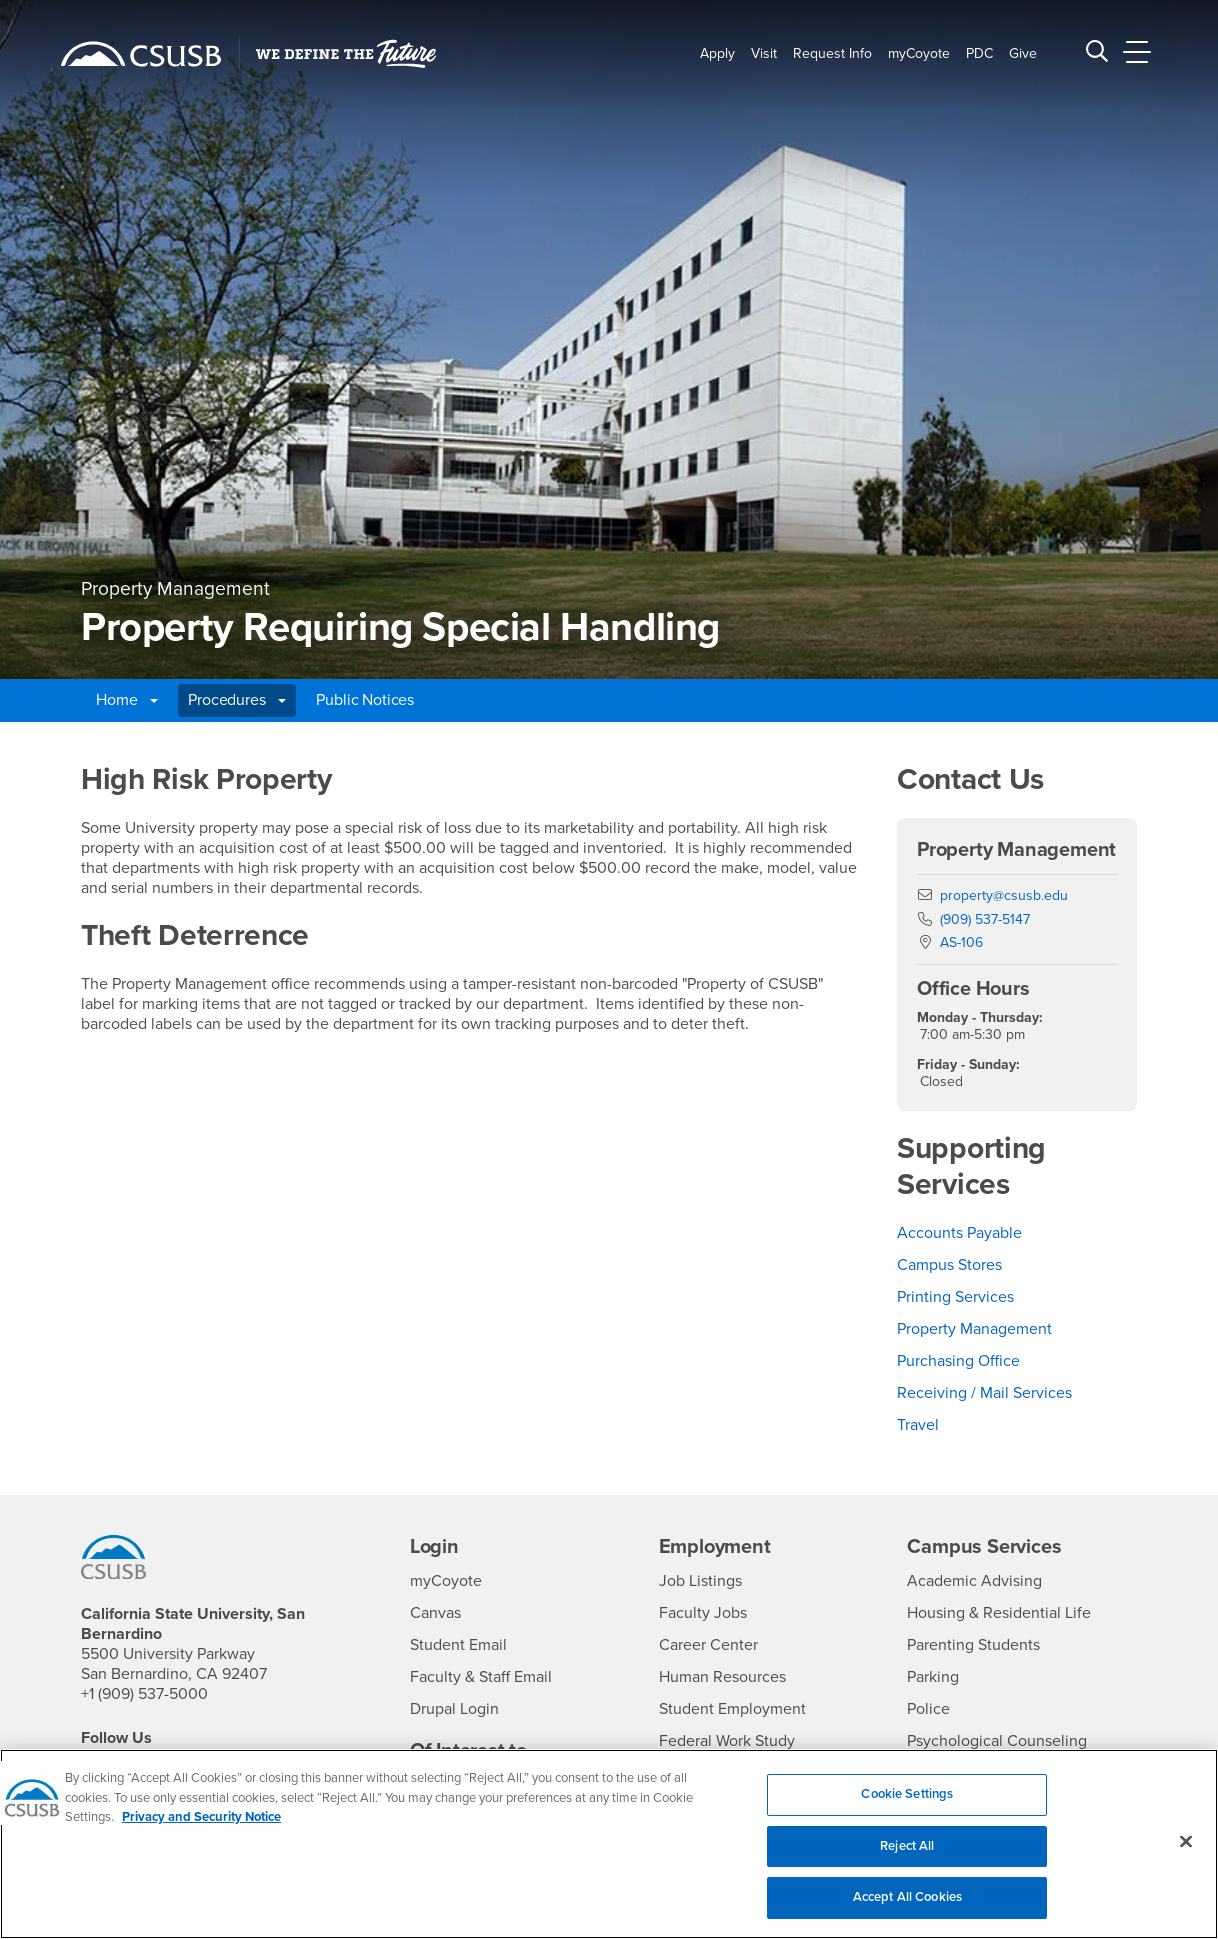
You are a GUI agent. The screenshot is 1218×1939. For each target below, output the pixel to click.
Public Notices (365, 700)
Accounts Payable (959, 1233)
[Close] (1186, 1852)
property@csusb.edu (1004, 895)
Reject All (907, 1856)
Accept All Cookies (907, 1908)
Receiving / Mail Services (984, 1393)
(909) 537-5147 (985, 919)
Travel (918, 1425)
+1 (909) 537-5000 (144, 1694)
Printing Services (955, 1297)
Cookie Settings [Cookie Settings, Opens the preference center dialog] (907, 1805)
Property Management (974, 1329)
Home (126, 700)
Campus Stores (949, 1265)
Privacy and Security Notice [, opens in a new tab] (201, 1828)
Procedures (236, 700)
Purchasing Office (958, 1361)
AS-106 (961, 942)
